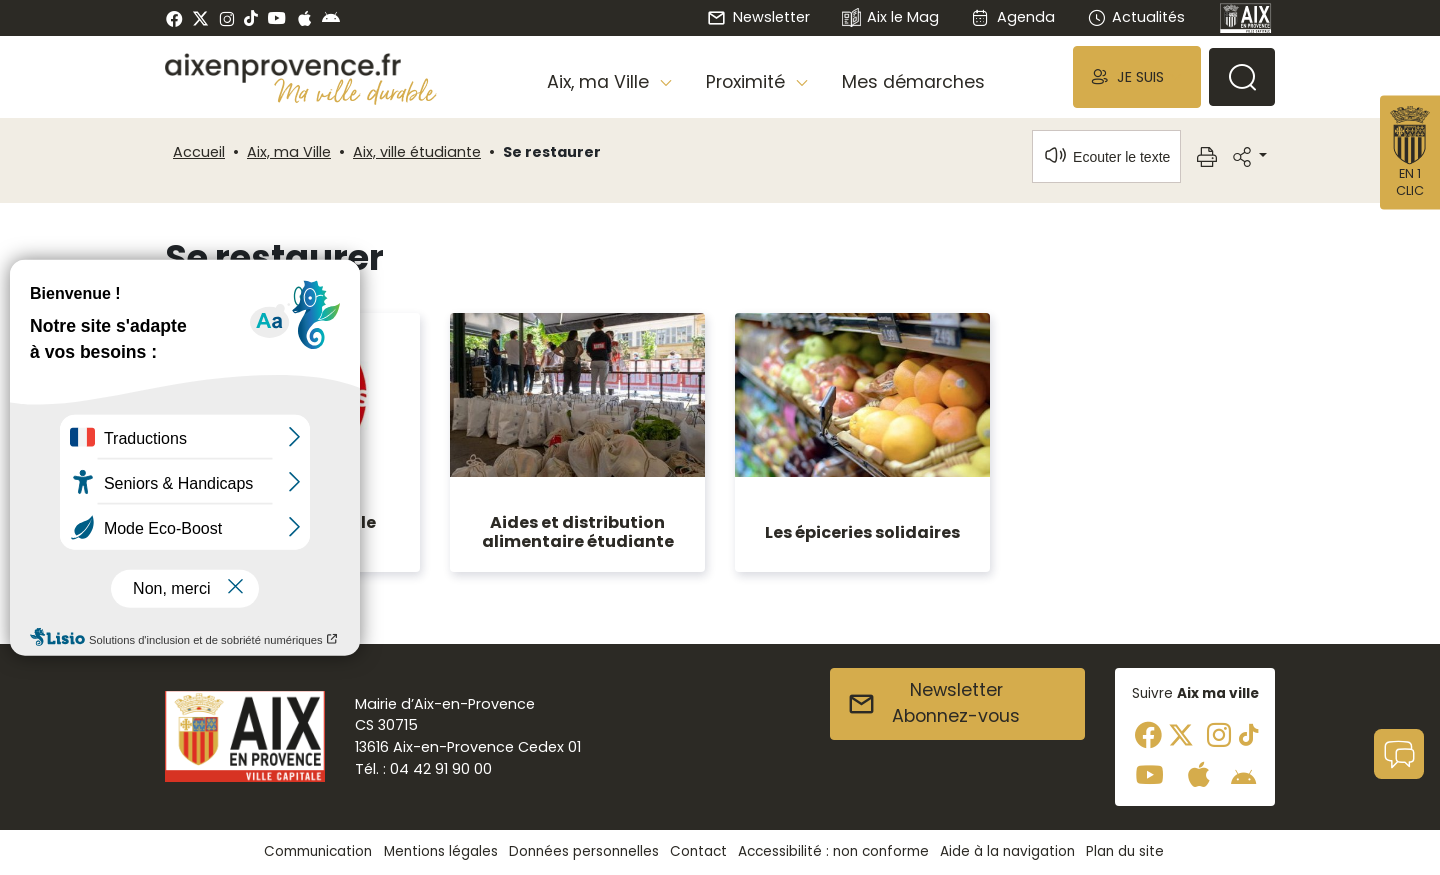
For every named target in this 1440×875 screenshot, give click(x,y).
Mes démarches (913, 82)
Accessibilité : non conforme (833, 851)
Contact (698, 851)
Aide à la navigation (1007, 851)
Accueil (199, 152)
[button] (1137, 76)
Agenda (1012, 17)
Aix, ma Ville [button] (600, 82)
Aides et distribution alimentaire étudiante (578, 532)
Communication (318, 851)
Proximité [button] (748, 82)
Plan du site (1125, 851)
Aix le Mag (890, 18)
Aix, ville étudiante (417, 152)
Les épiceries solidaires (862, 532)
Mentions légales (441, 851)
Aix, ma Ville (289, 152)
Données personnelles (584, 851)
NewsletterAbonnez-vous (933, 703)
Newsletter (758, 17)
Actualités (1136, 17)
